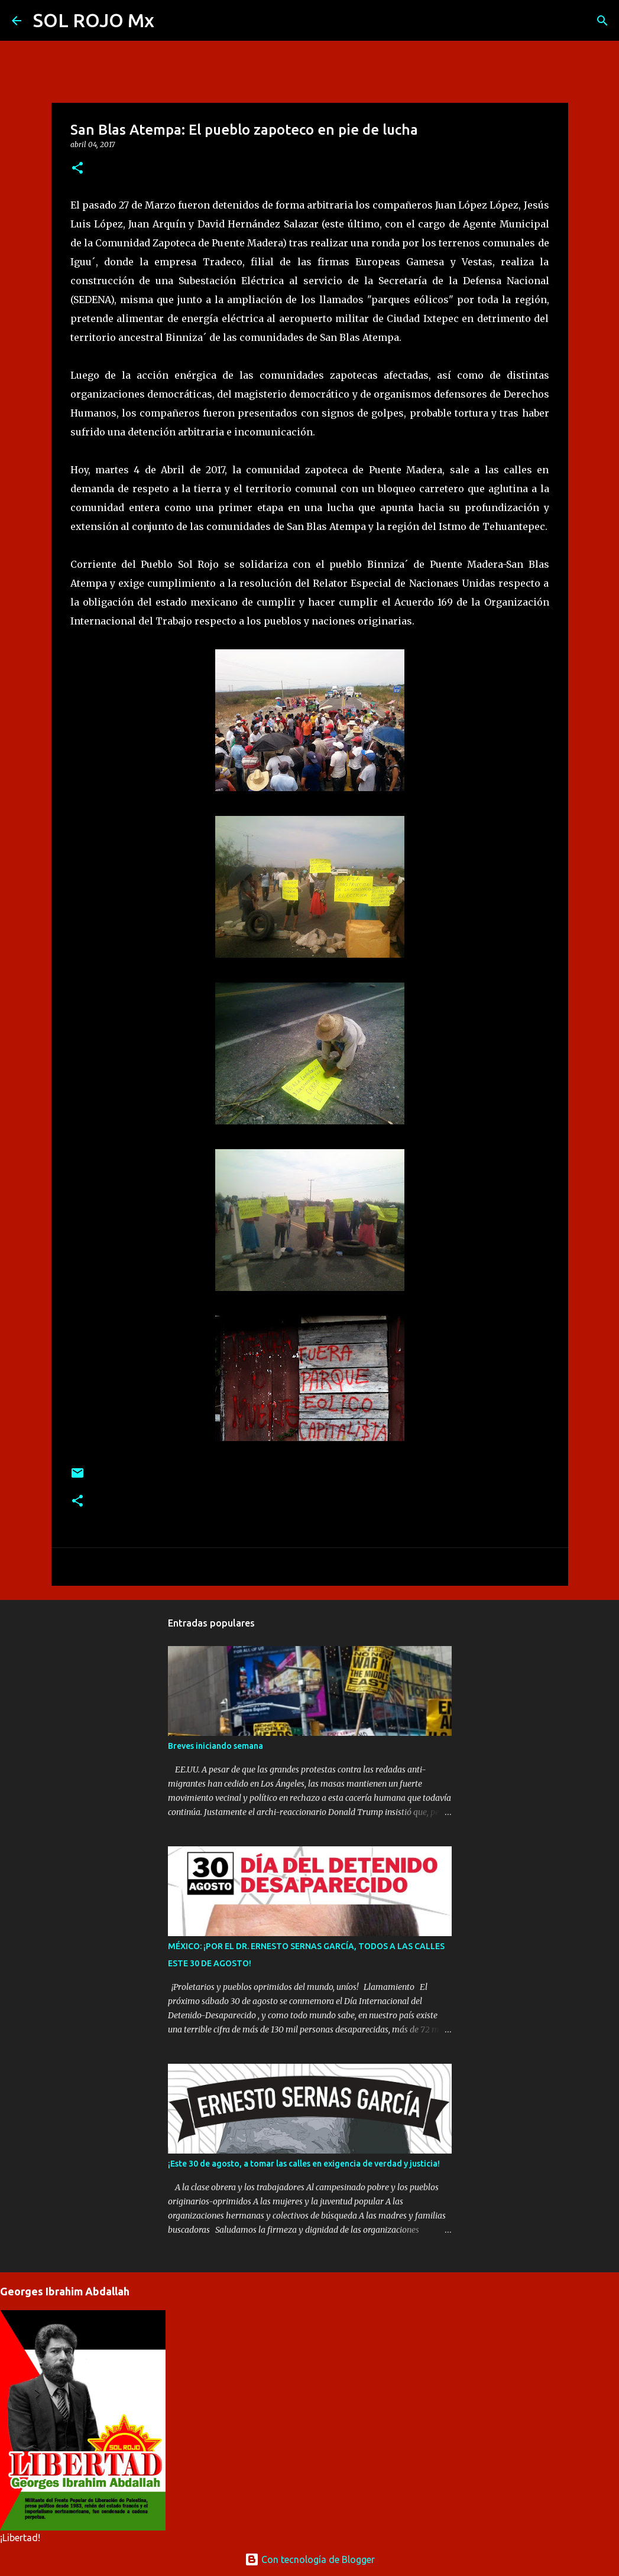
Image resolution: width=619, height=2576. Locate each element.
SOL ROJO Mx (93, 20)
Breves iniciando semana (215, 1746)
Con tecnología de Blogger (310, 2559)
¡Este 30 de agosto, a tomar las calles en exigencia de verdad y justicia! (304, 2163)
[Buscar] (171, 20)
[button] (77, 169)
